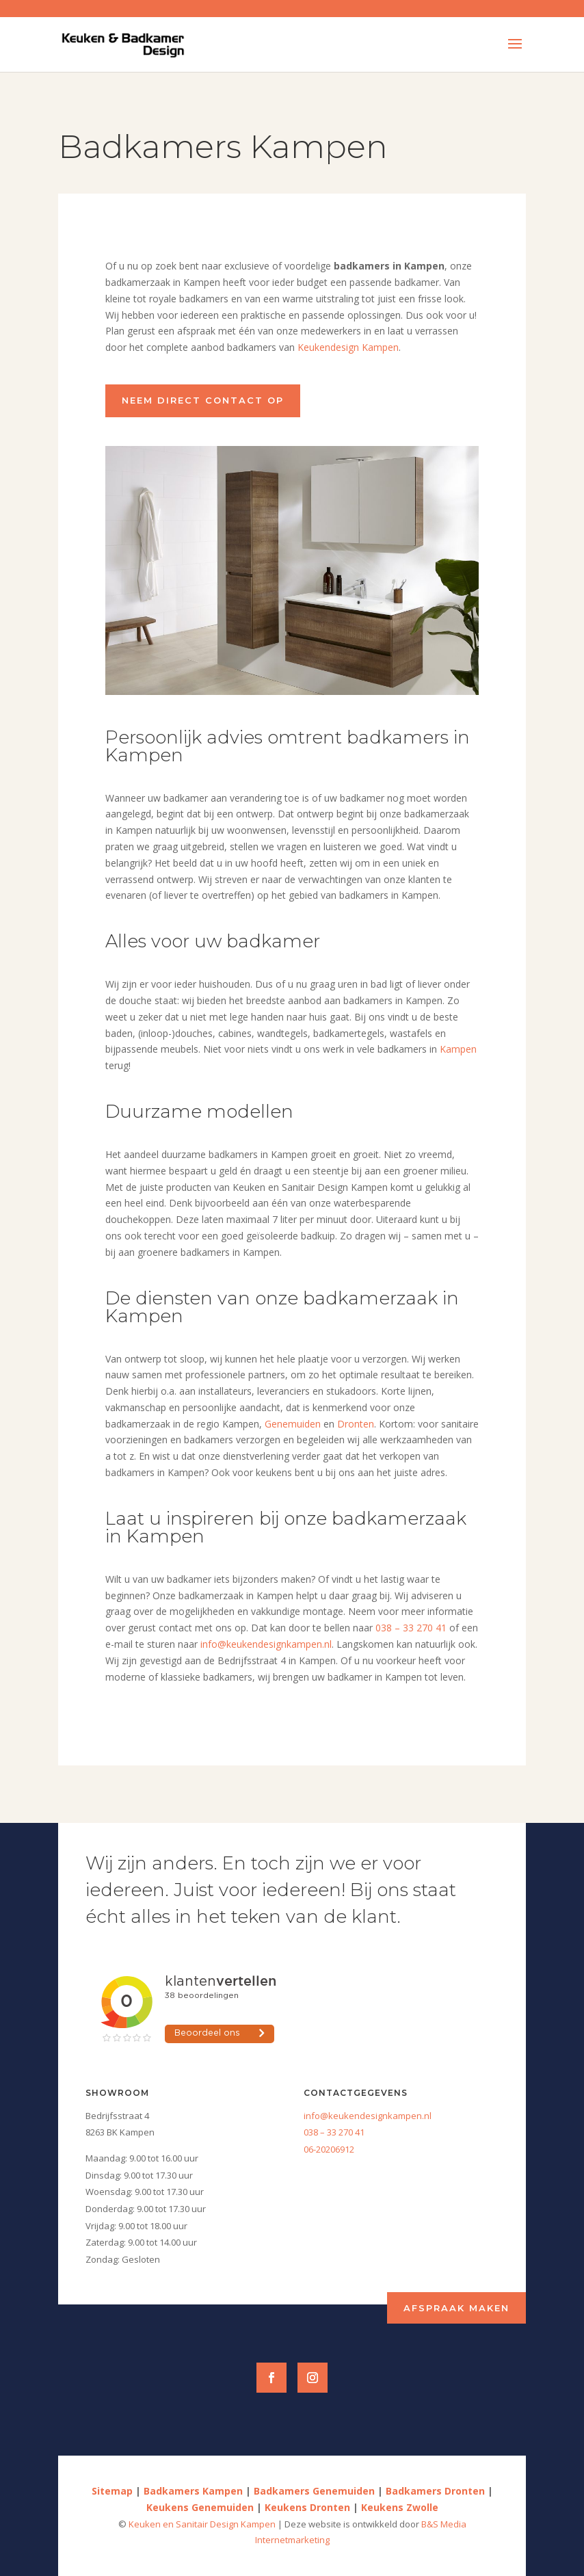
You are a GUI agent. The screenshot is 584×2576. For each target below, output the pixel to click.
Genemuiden (293, 1423)
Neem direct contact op (203, 400)
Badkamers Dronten (435, 2490)
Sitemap (112, 2490)
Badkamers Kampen (193, 2490)
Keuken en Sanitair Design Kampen (203, 2524)
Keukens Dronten (307, 2507)
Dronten (355, 1423)
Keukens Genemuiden (200, 2507)
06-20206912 (329, 2149)
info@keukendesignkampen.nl (266, 1644)
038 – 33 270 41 (411, 1627)
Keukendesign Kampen (348, 347)
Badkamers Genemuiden (314, 2490)
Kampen (458, 1048)
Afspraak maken (456, 2307)
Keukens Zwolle (399, 2507)
